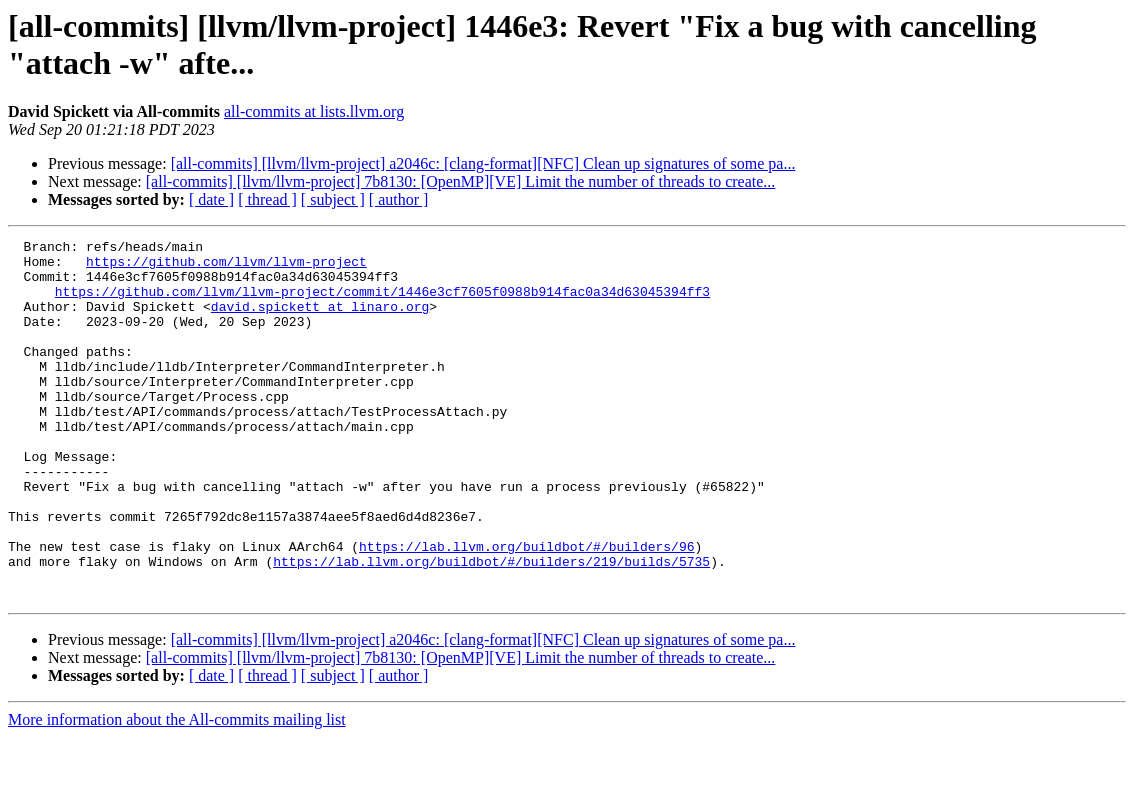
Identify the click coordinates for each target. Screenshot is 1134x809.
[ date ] (211, 199)
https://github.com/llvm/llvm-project (226, 267)
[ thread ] (267, 199)
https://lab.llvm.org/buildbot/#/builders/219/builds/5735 (491, 627)
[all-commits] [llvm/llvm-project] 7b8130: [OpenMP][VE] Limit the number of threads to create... (461, 181)
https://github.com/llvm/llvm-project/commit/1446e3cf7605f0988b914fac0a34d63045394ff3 (382, 303)
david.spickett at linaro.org (320, 321)
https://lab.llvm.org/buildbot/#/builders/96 (526, 609)
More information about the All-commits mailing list (177, 791)
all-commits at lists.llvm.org (314, 111)
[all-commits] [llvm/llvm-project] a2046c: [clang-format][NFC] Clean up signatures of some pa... (483, 163)
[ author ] (399, 199)
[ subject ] (333, 199)
